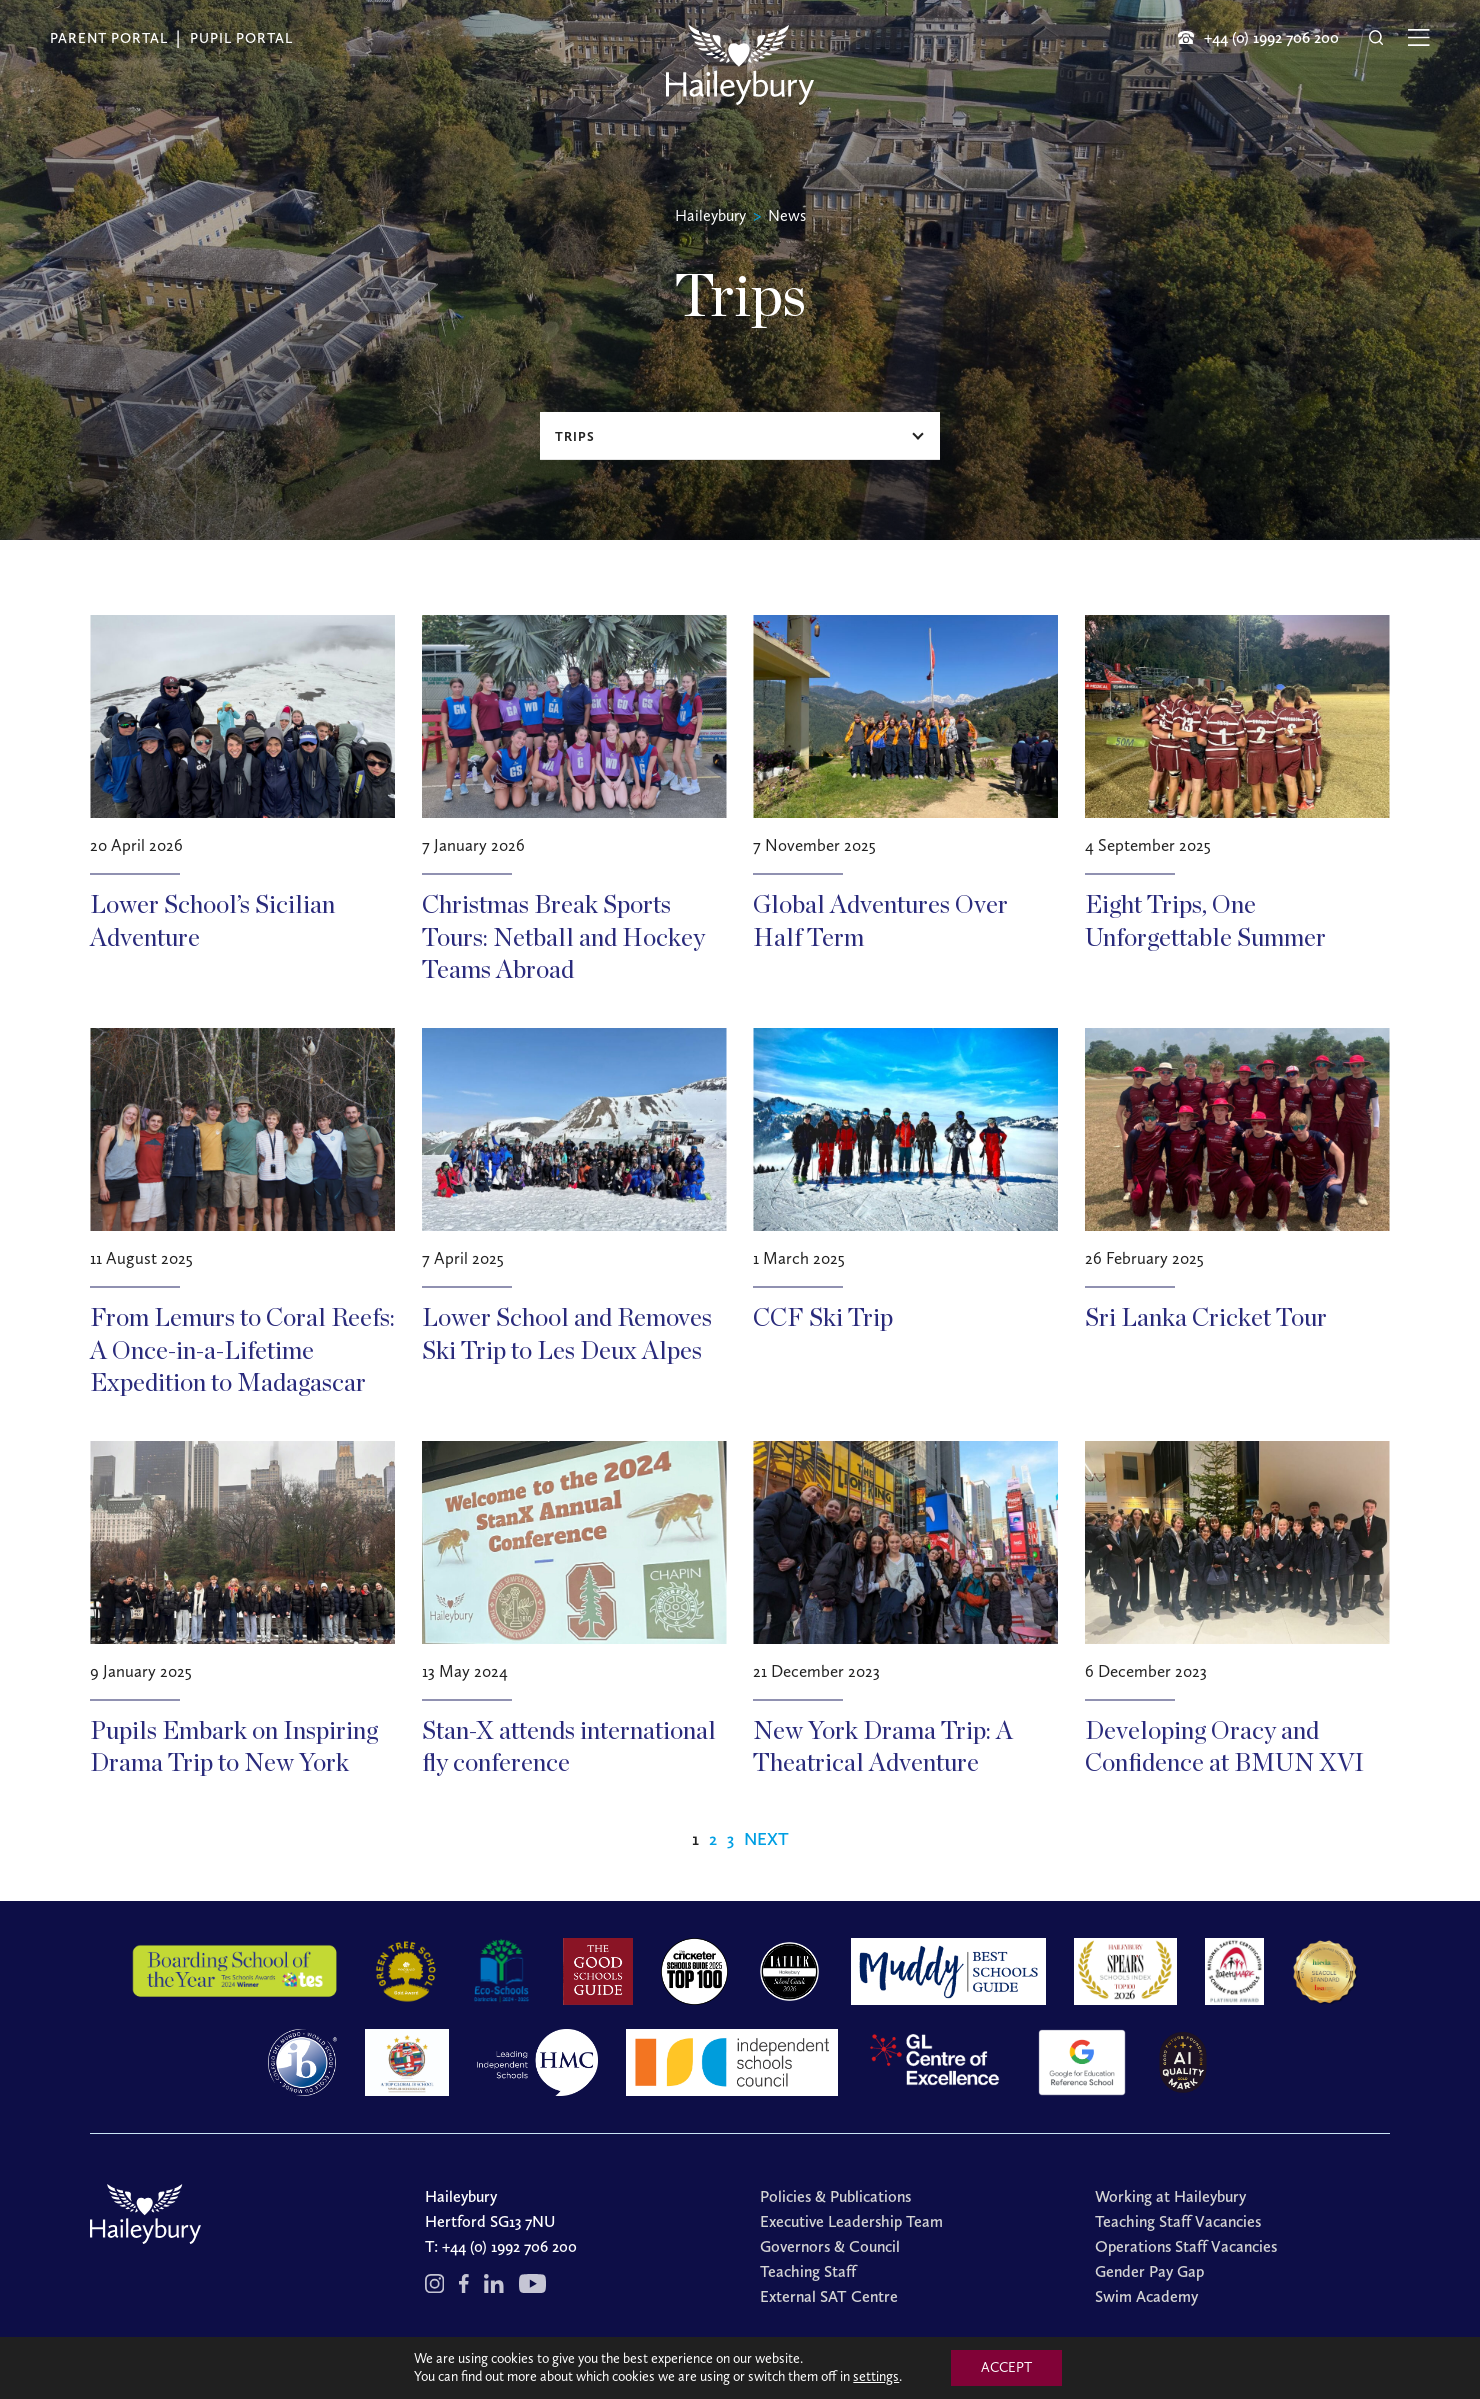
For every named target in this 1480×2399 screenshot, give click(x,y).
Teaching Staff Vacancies (1178, 2221)
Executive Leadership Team (851, 2221)
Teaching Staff (808, 2271)
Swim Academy (1146, 2296)
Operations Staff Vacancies (1186, 2246)
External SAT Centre (829, 2296)
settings (876, 2376)
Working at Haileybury (1170, 2196)
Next (766, 1839)
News (787, 215)
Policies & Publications (835, 2196)
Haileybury (710, 215)
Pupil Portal (241, 38)
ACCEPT (1006, 2367)
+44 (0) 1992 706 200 (509, 2246)
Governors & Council (830, 2246)
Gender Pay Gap (1149, 2271)
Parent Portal (109, 38)
